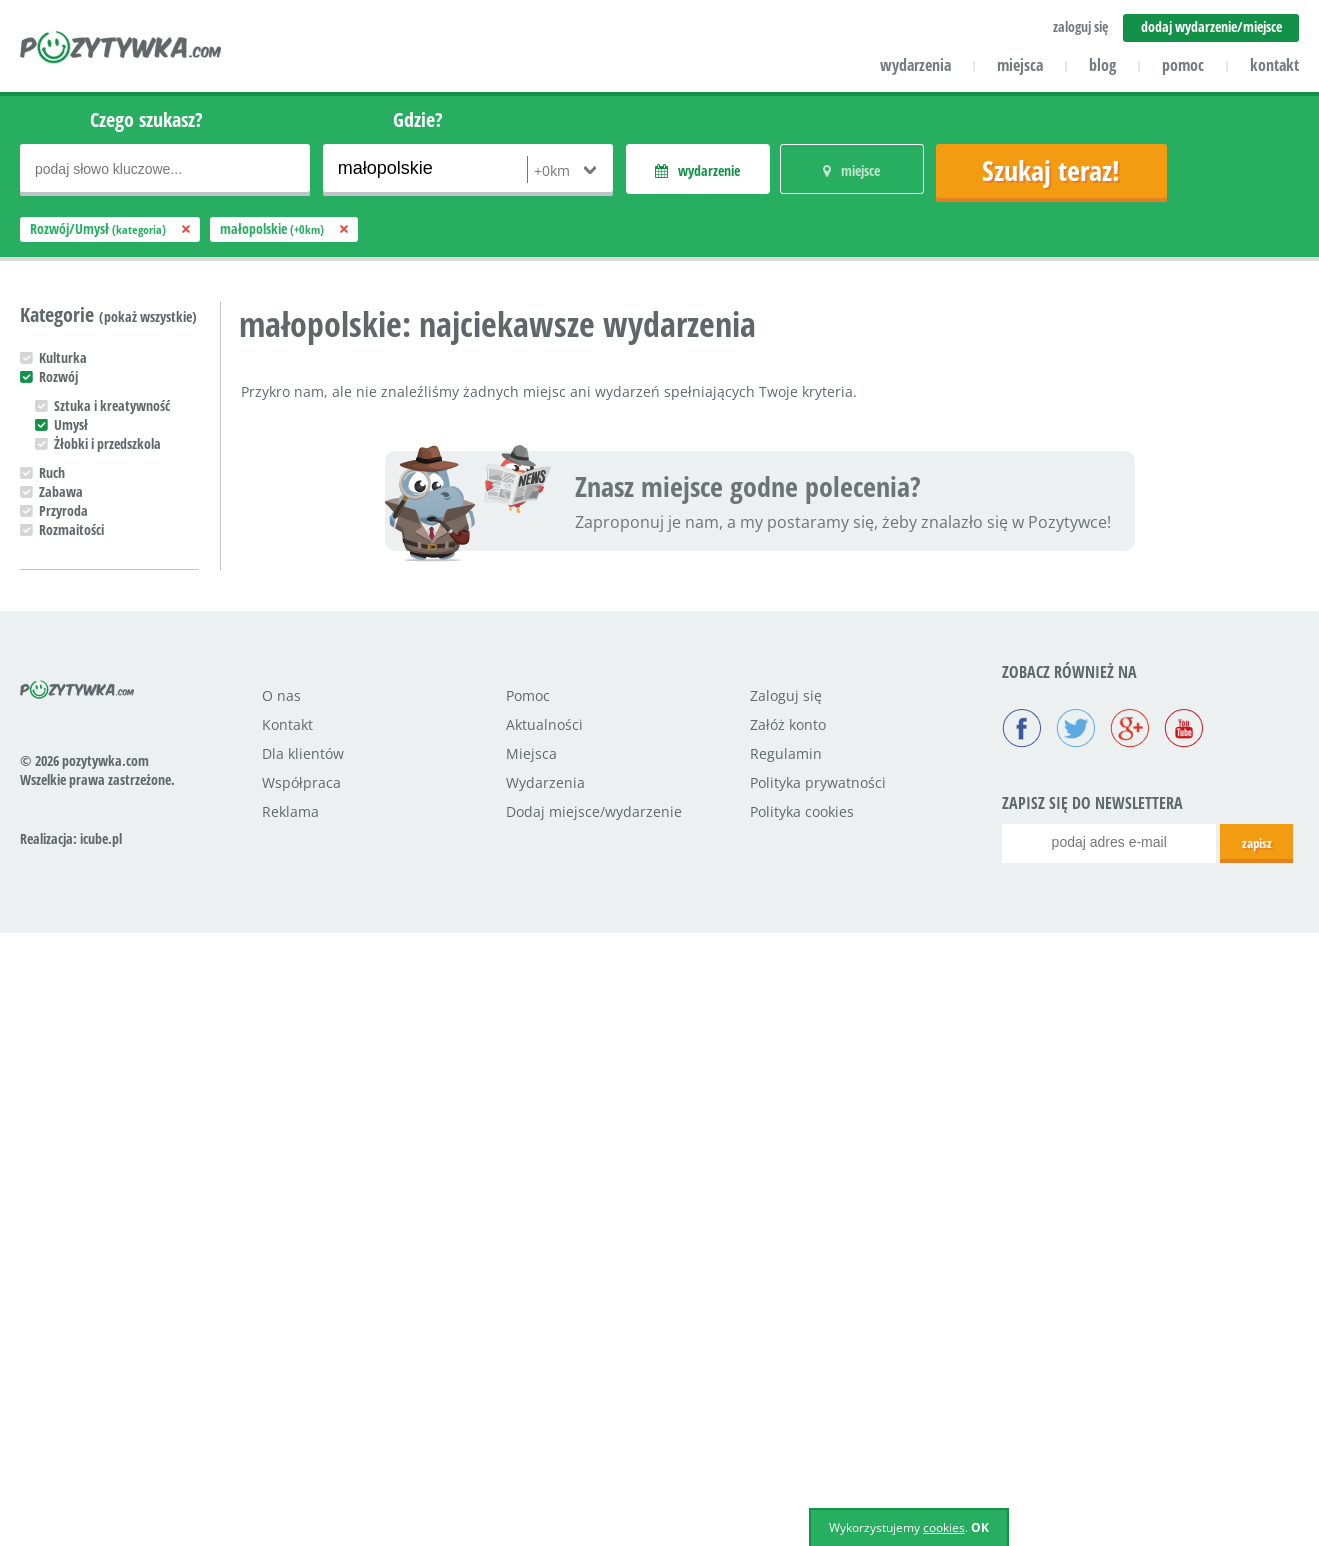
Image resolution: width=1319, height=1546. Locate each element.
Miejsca (531, 1366)
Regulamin (786, 1366)
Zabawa (61, 491)
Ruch (52, 472)
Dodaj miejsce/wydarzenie (594, 1424)
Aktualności (544, 1337)
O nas (281, 1308)
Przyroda (63, 510)
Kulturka (63, 357)
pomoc (1183, 65)
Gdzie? (418, 119)
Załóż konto (788, 1337)
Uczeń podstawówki (93, 1040)
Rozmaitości (71, 529)
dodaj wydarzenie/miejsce (1211, 26)
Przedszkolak (74, 1021)
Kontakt (287, 1337)
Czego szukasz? (146, 119)
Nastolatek (69, 1059)
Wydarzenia (545, 1395)
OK (980, 1527)
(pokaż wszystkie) (148, 316)
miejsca (1020, 65)
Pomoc (528, 1308)
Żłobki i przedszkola (107, 443)
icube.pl (101, 1451)
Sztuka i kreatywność (112, 405)
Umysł (71, 424)
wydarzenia (915, 65)
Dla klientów (303, 1366)
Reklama (290, 1424)
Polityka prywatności (818, 1395)
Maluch (59, 1002)
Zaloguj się (786, 1308)
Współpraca (301, 1395)
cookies (944, 1527)
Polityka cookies (802, 1424)
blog (1102, 65)
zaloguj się (1080, 26)
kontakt (1274, 65)
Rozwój (58, 376)
